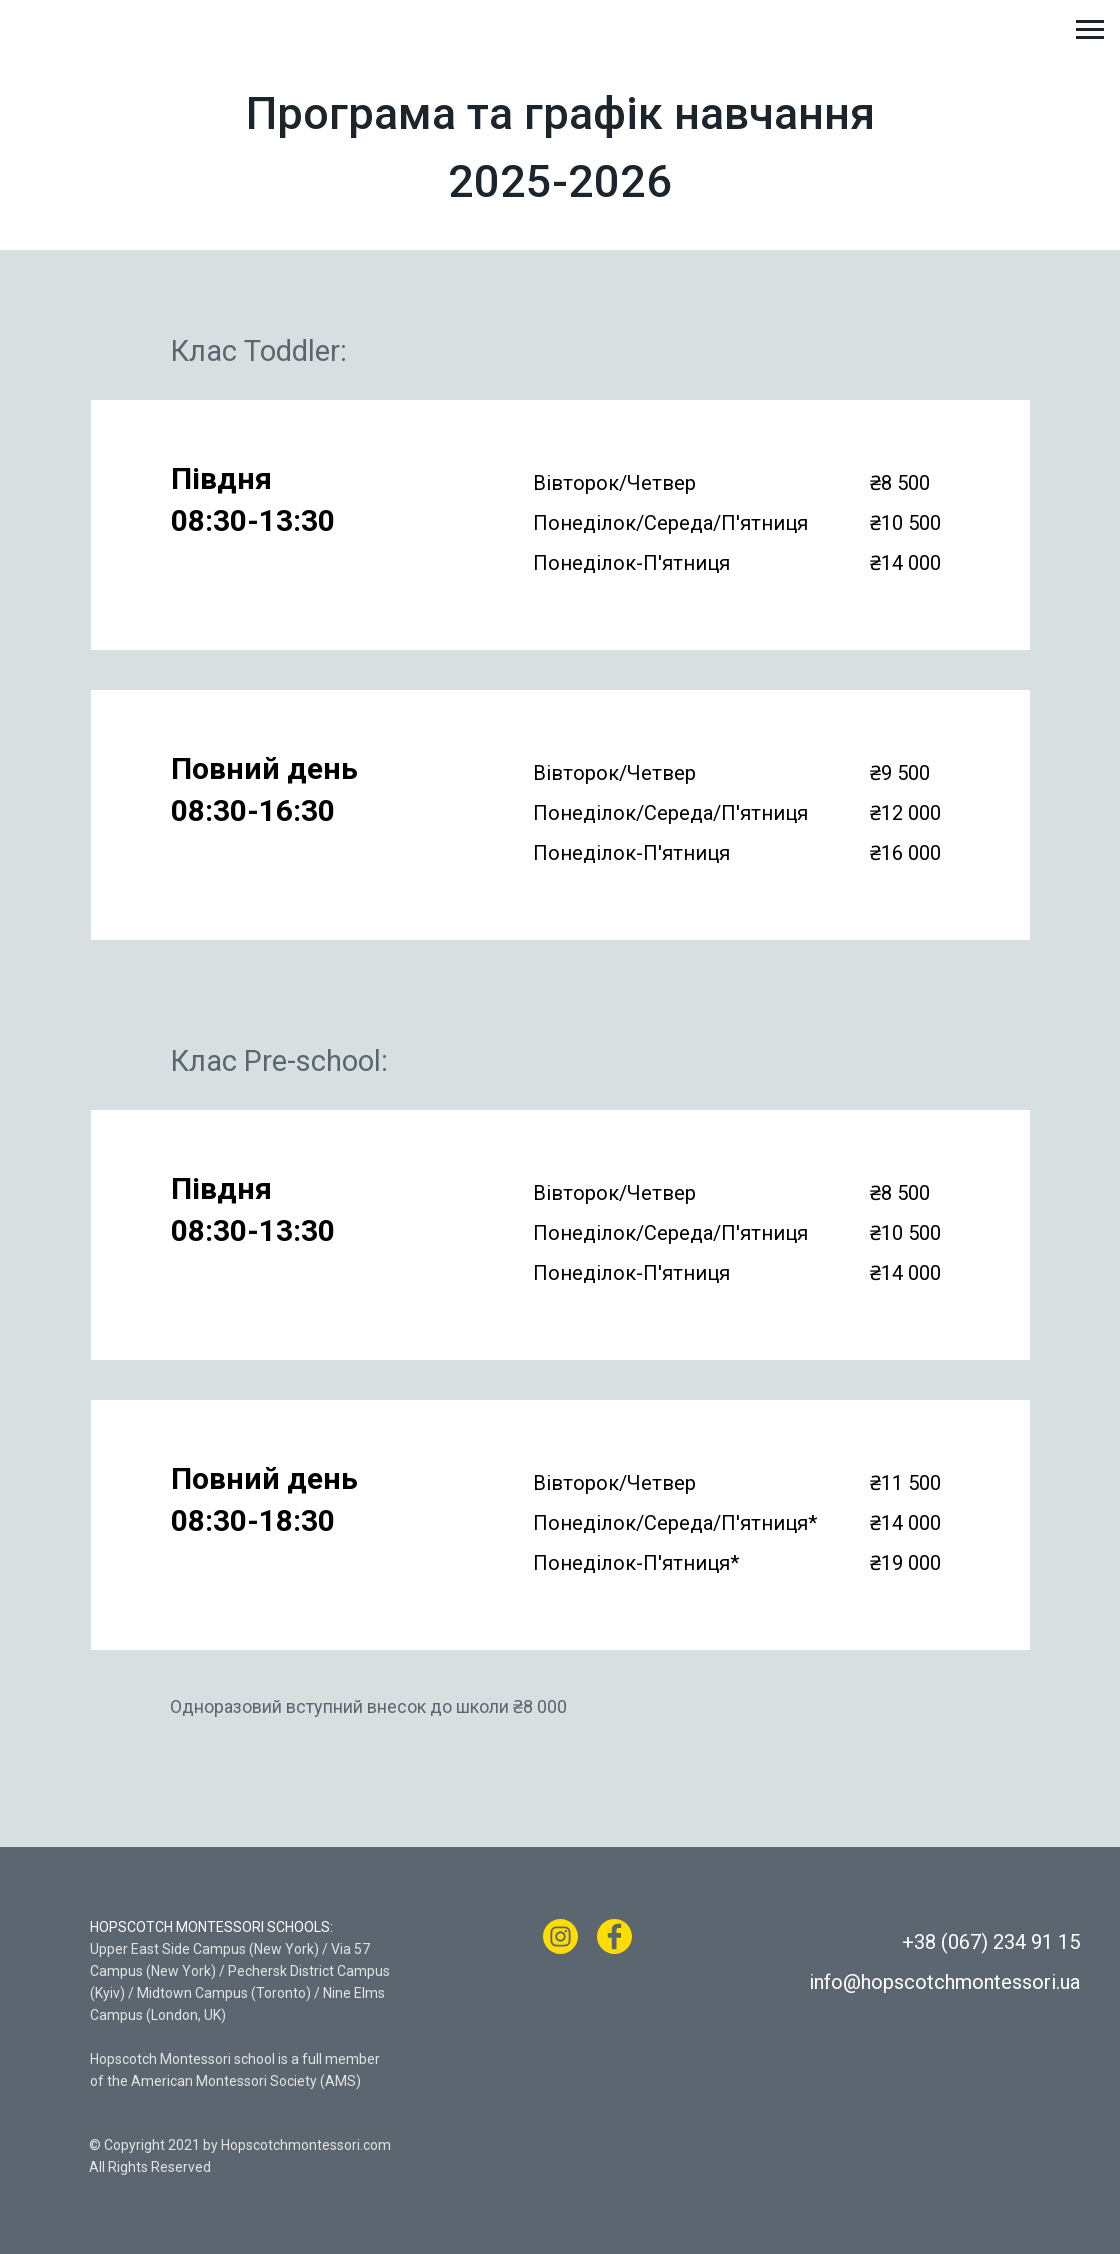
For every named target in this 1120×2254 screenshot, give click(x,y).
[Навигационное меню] (1090, 30)
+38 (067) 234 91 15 (991, 1942)
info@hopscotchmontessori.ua (944, 1982)
